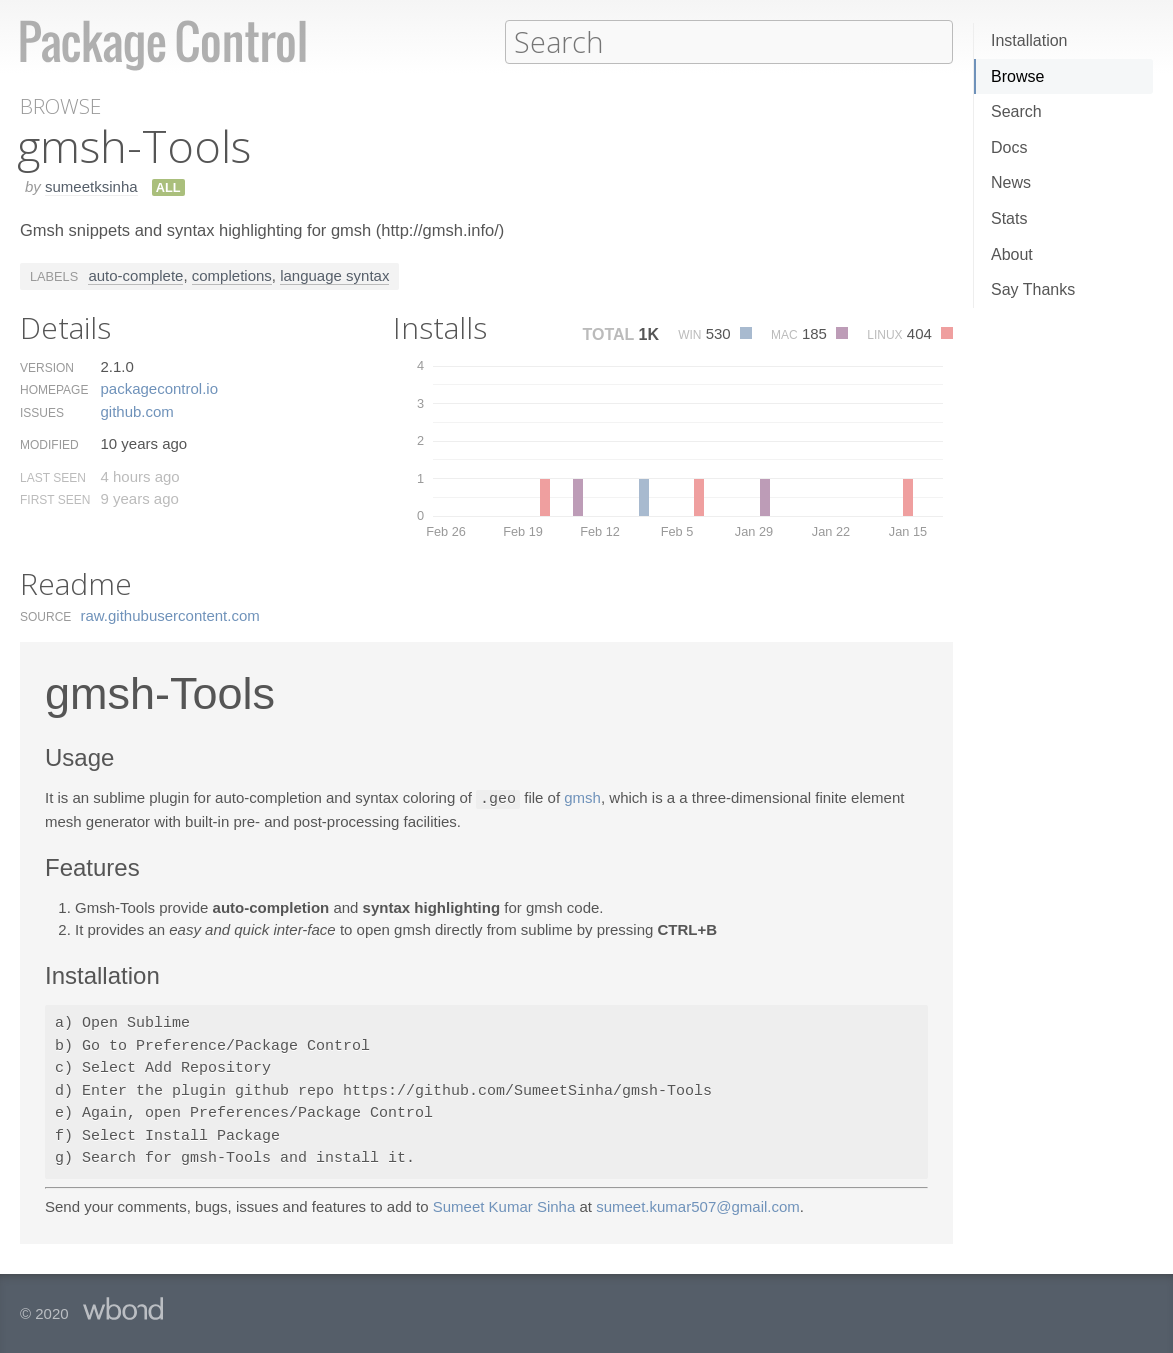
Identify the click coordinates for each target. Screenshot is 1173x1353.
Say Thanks (1033, 289)
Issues (42, 412)
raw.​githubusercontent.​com (170, 614)
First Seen (55, 499)
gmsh (582, 797)
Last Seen (53, 477)
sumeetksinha (91, 185)
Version (47, 367)
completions (232, 274)
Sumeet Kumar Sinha (504, 1204)
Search (1016, 111)
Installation (1029, 40)
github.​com (136, 410)
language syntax (334, 274)
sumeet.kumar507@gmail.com (698, 1204)
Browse (1017, 76)
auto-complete (135, 274)
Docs (1009, 147)
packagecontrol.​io (159, 387)
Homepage (54, 389)
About (1012, 254)
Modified (49, 444)
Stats (1009, 218)
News (1011, 182)
